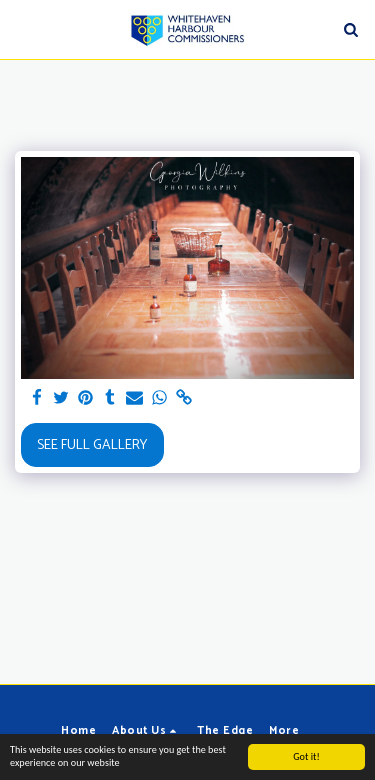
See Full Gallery (92, 445)
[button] (22, 28)
